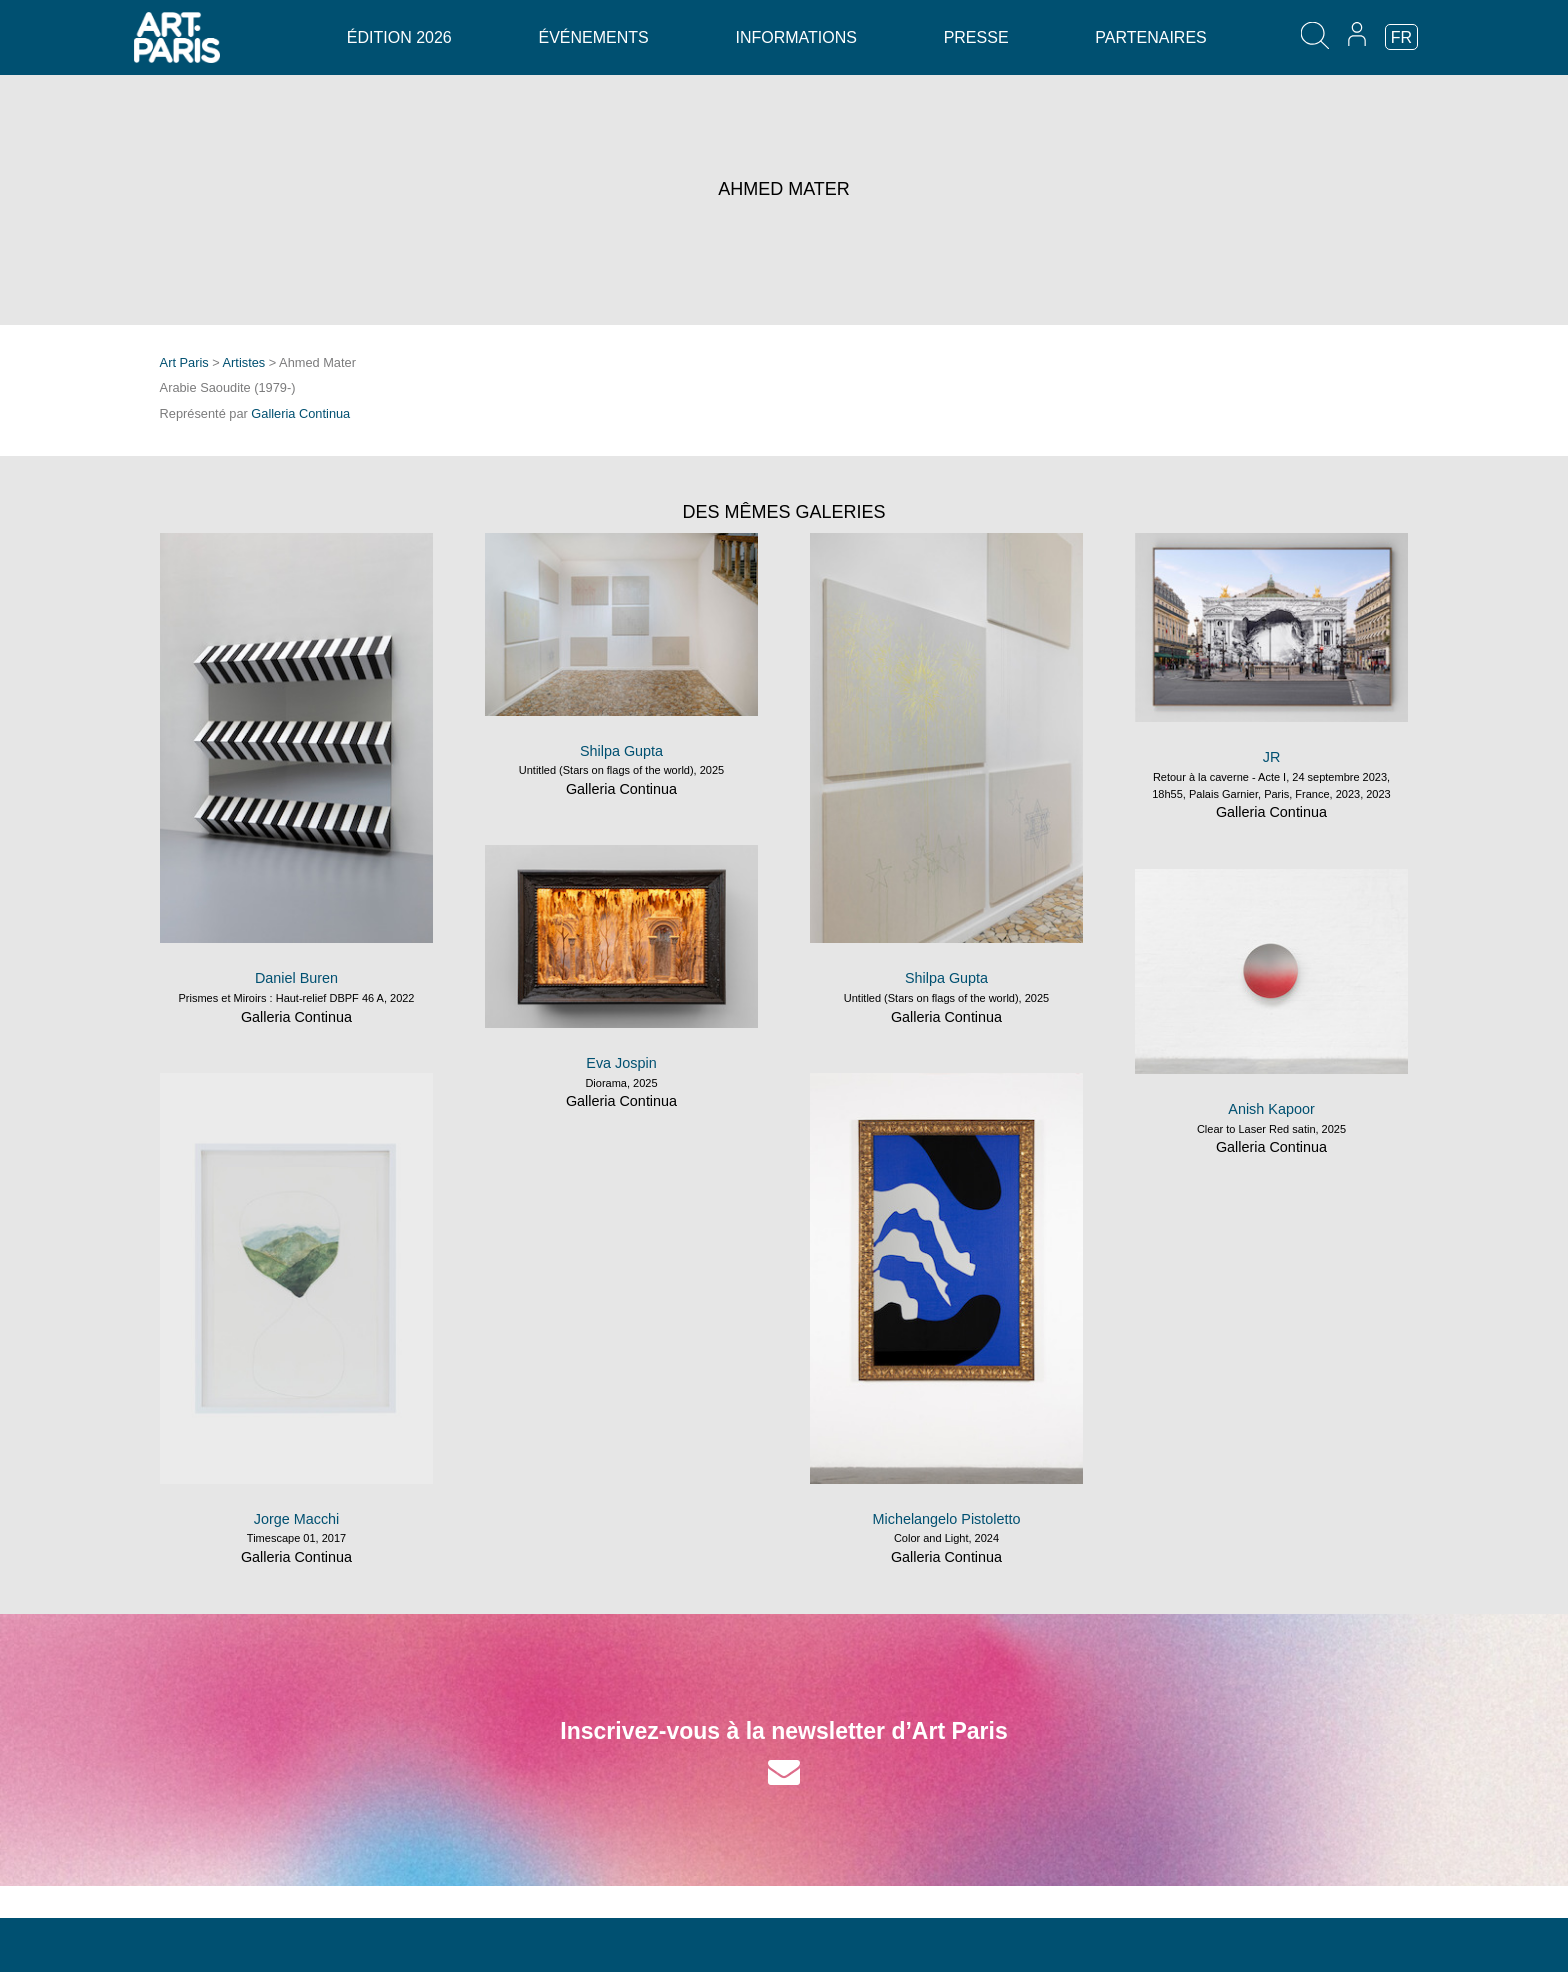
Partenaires (1150, 37)
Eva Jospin (621, 1063)
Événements (593, 37)
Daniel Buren (296, 978)
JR (1272, 757)
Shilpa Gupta (621, 751)
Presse (976, 37)
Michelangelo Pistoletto (947, 1519)
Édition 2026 (399, 37)
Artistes (244, 362)
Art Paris (184, 362)
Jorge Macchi (297, 1519)
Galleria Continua (300, 413)
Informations (795, 37)
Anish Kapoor (1271, 1109)
